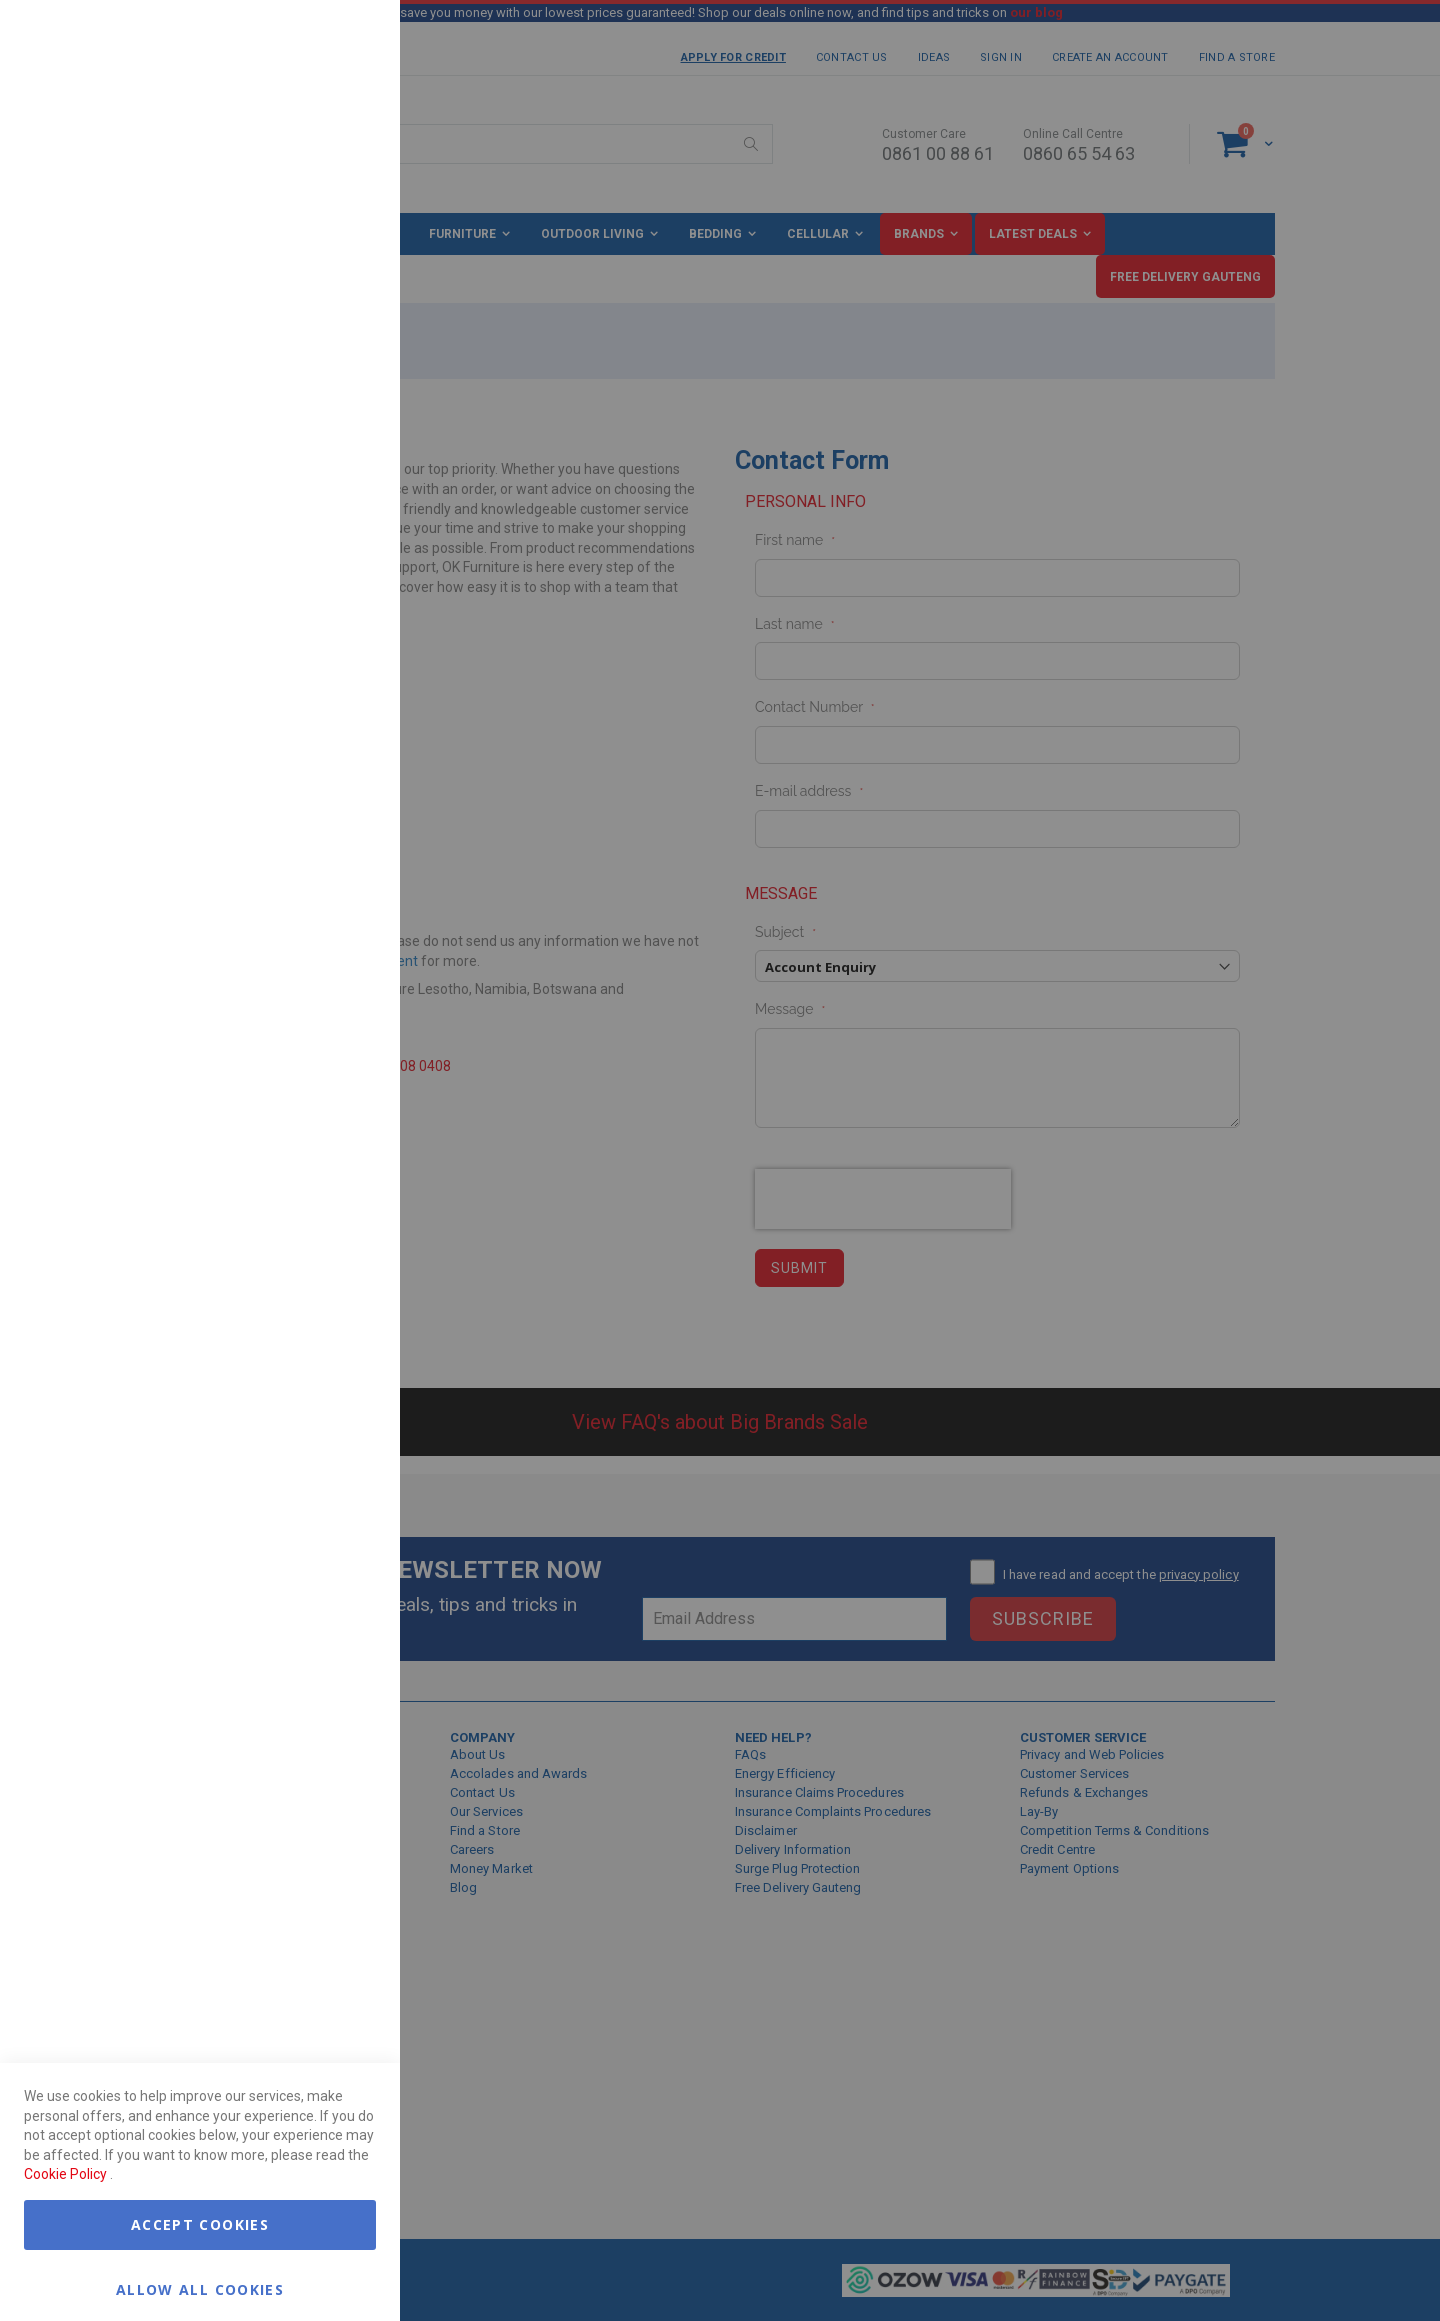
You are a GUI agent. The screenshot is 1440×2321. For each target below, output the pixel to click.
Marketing (345, 249)
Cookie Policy (65, 2174)
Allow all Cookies (200, 2288)
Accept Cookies (200, 2224)
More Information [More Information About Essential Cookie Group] (320, 163)
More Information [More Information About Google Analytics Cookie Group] (320, 604)
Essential (345, 39)
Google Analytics (345, 499)
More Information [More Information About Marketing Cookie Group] (320, 413)
